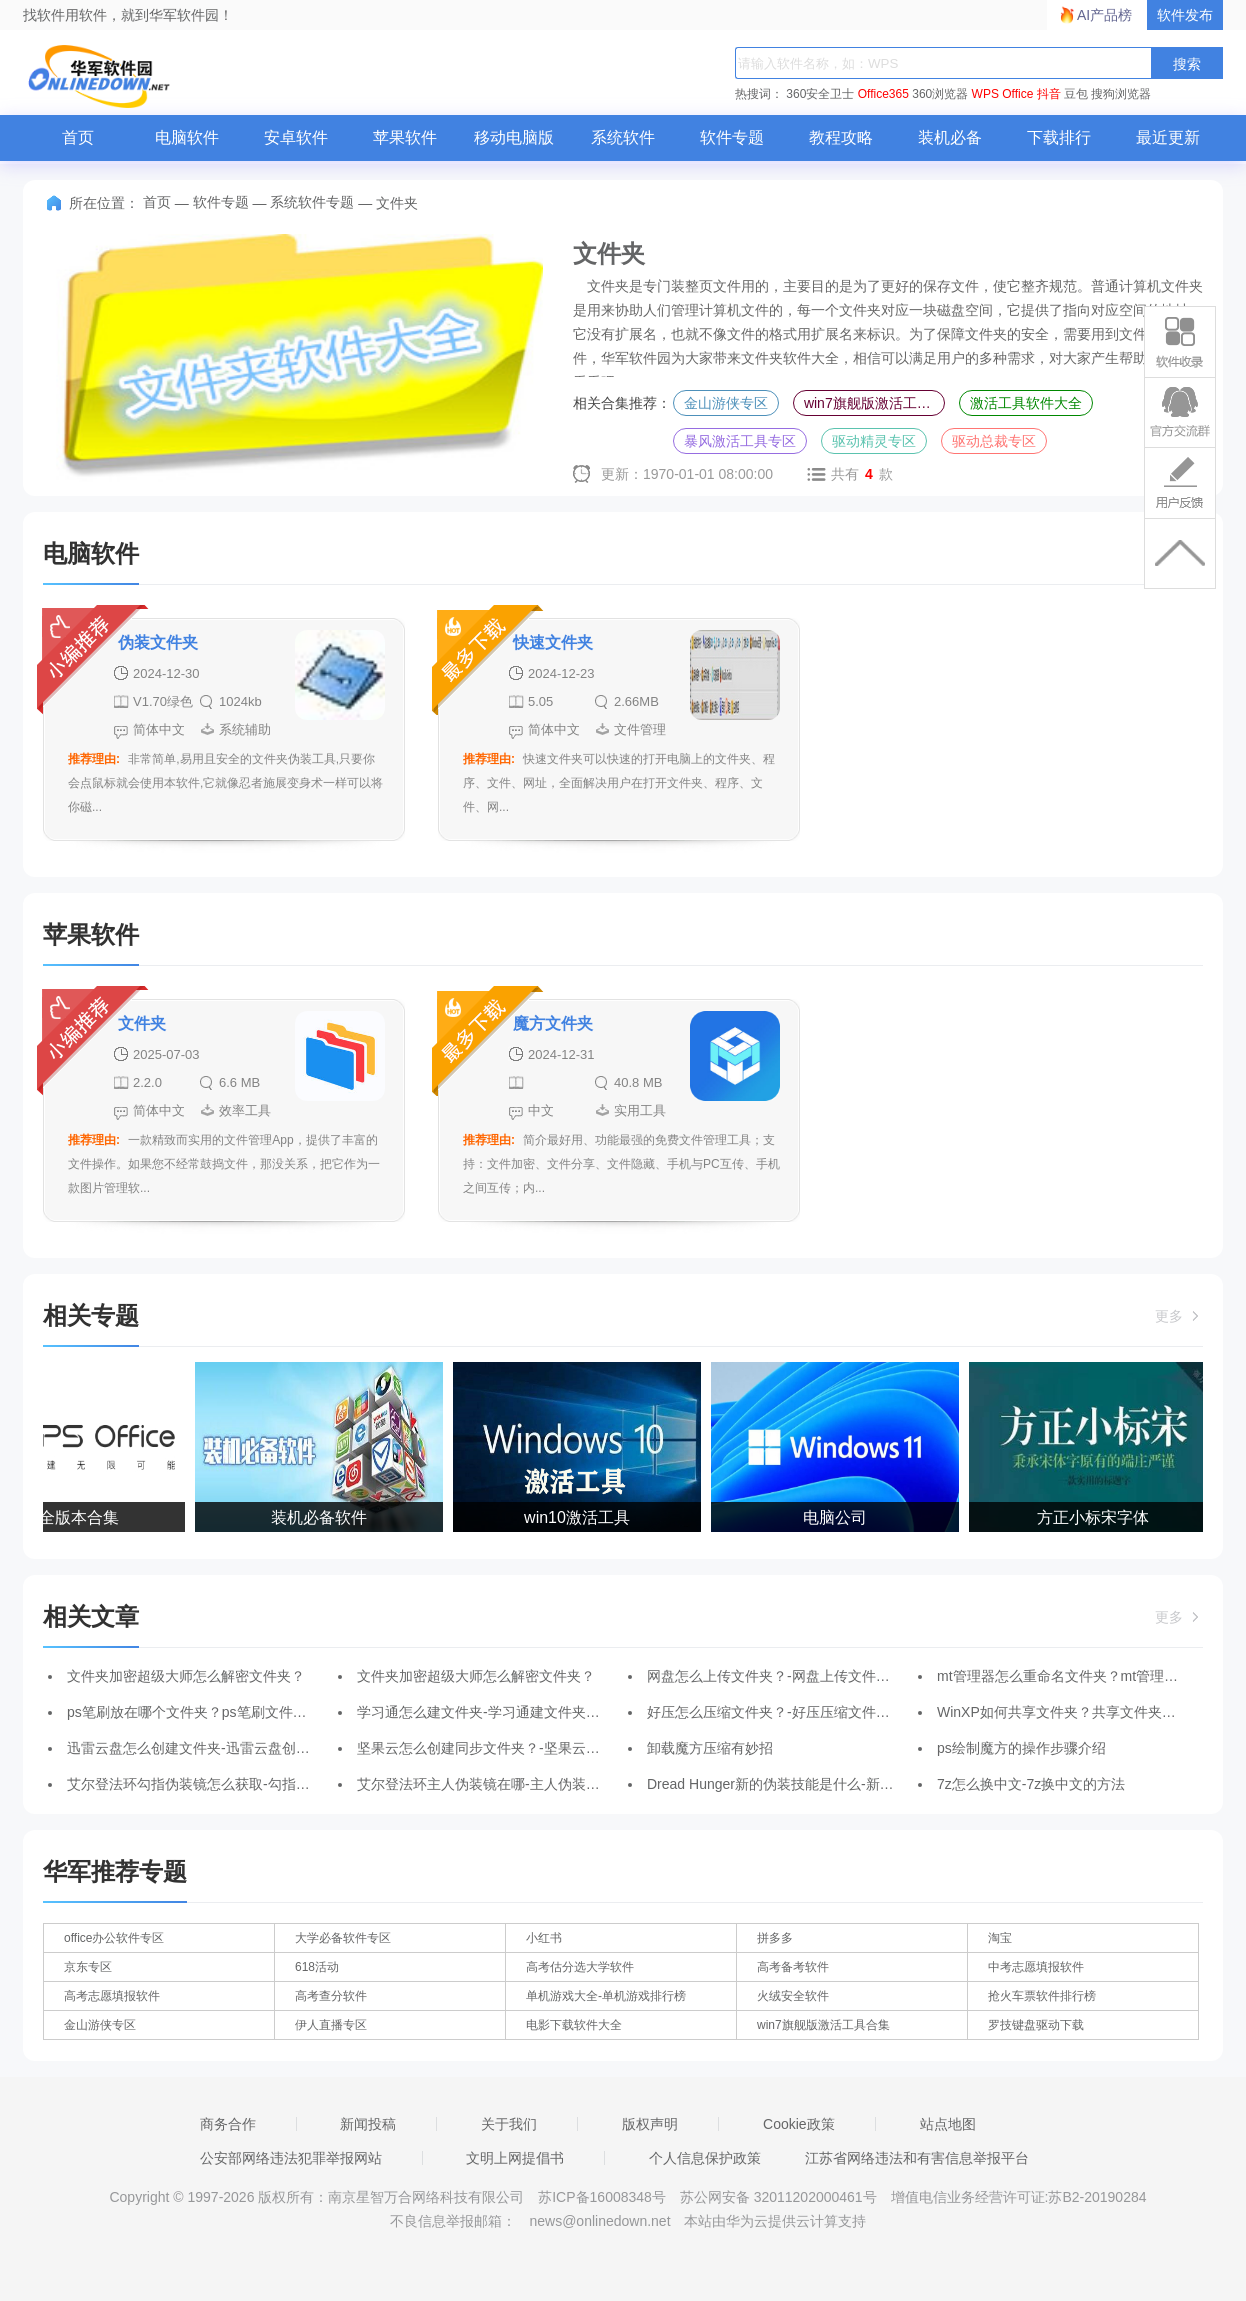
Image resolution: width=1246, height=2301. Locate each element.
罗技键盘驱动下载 (1036, 2025)
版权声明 (650, 2124)
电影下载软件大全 (574, 2025)
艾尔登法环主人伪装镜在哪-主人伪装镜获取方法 (506, 1784)
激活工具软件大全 (1026, 403)
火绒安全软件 (793, 1996)
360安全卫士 (820, 94)
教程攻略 (841, 137)
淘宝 (1000, 1938)
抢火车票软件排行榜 (1042, 1996)
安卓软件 (296, 137)
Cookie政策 (799, 2124)
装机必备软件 (321, 1517)
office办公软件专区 (114, 1938)
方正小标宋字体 (1095, 1517)
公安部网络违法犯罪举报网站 (291, 2158)
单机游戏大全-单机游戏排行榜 (606, 1996)
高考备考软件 (793, 1967)
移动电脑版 (514, 137)
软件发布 (1185, 15)
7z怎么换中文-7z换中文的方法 (1031, 1784)
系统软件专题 (312, 202)
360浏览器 (940, 94)
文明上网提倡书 (515, 2158)
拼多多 (775, 1938)
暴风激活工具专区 (740, 441)
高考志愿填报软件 (112, 1996)
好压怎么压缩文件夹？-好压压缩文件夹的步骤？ (796, 1712)
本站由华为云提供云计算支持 (775, 2221)
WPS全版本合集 (63, 1517)
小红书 (544, 1938)
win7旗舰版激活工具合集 (874, 403)
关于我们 (509, 2124)
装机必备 (950, 137)
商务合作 (228, 2124)
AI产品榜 (1104, 15)
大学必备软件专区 (343, 1938)
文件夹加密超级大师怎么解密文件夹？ (186, 1676)
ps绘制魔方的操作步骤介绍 (1021, 1748)
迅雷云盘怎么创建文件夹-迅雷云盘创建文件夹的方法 (230, 1748)
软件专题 (732, 137)
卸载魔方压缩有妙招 (710, 1748)
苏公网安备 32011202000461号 (780, 2197)
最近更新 (1168, 137)
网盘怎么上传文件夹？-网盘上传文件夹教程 (782, 1676)
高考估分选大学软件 (580, 1967)
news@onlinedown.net (599, 2221)
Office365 (883, 94)
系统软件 (623, 137)
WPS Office (1003, 94)
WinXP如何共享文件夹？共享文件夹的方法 (1070, 1712)
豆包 (1076, 94)
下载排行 (1059, 137)
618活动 (317, 1967)
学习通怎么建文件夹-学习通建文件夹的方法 (492, 1712)
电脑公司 (837, 1517)
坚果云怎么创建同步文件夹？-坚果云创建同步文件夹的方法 (541, 1748)
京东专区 (88, 1967)
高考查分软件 (331, 1996)
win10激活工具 (579, 1517)
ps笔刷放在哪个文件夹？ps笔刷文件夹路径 (201, 1712)
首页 (78, 137)
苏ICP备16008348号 (602, 2197)
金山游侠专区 (726, 403)
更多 (1179, 1316)
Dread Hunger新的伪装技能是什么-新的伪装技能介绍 (812, 1784)
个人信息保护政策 (705, 2158)
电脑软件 (187, 137)
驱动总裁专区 (994, 441)
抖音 (1049, 94)
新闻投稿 (368, 2124)
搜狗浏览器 (1121, 94)
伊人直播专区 (331, 2025)
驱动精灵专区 (874, 441)
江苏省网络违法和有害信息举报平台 (917, 2158)
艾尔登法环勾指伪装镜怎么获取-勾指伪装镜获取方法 (230, 1784)
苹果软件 (405, 137)
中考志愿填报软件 (1036, 1967)
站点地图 (948, 2124)
